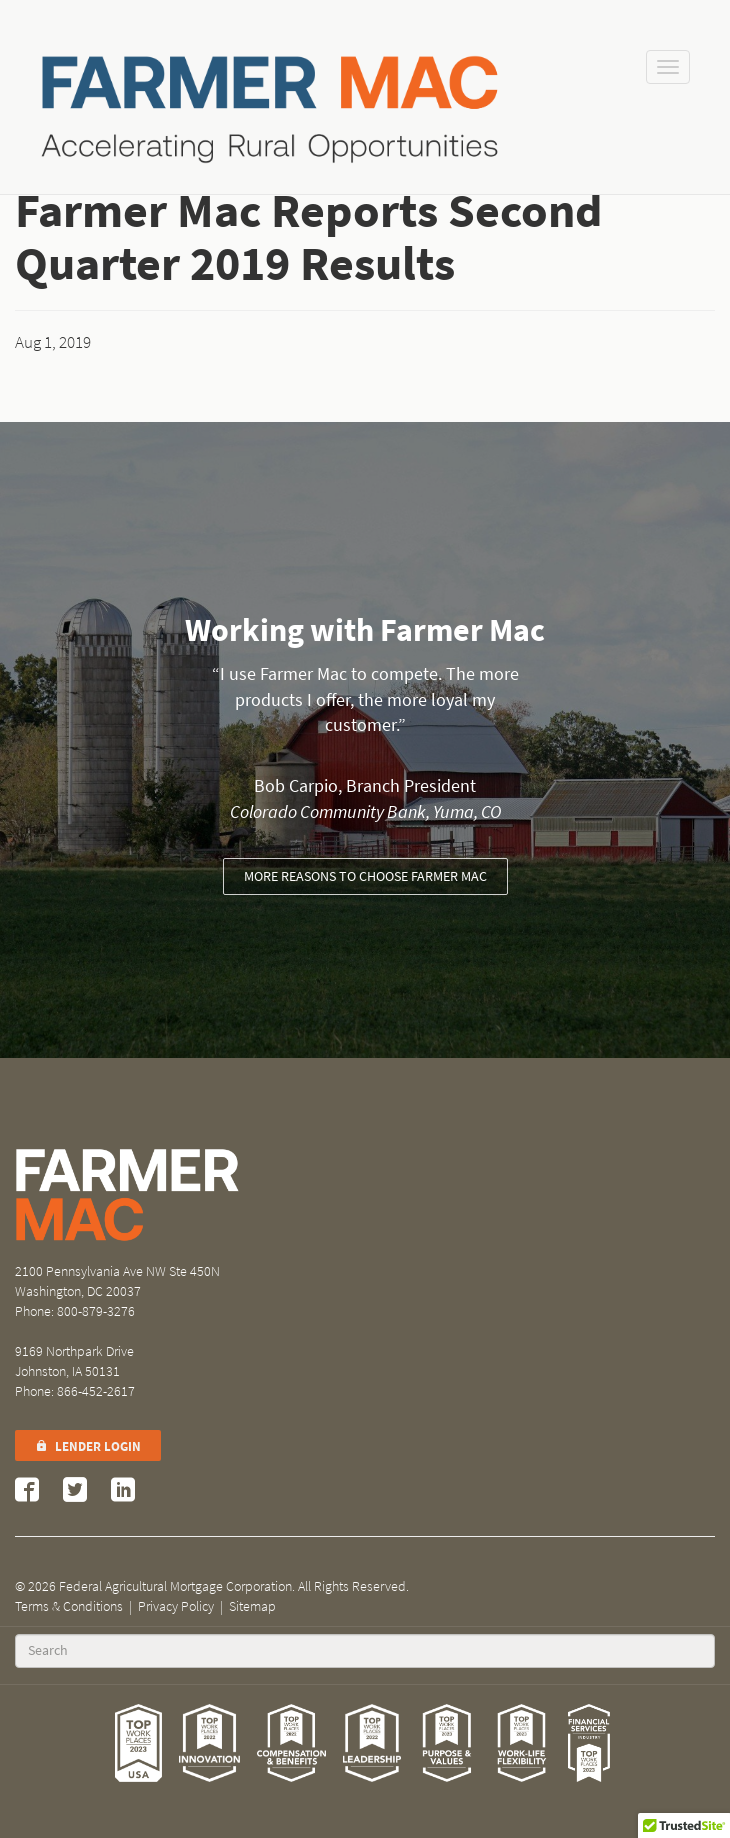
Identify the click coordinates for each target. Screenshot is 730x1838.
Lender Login (88, 1446)
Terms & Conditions (69, 1606)
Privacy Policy (176, 1606)
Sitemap (252, 1606)
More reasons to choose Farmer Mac (365, 876)
